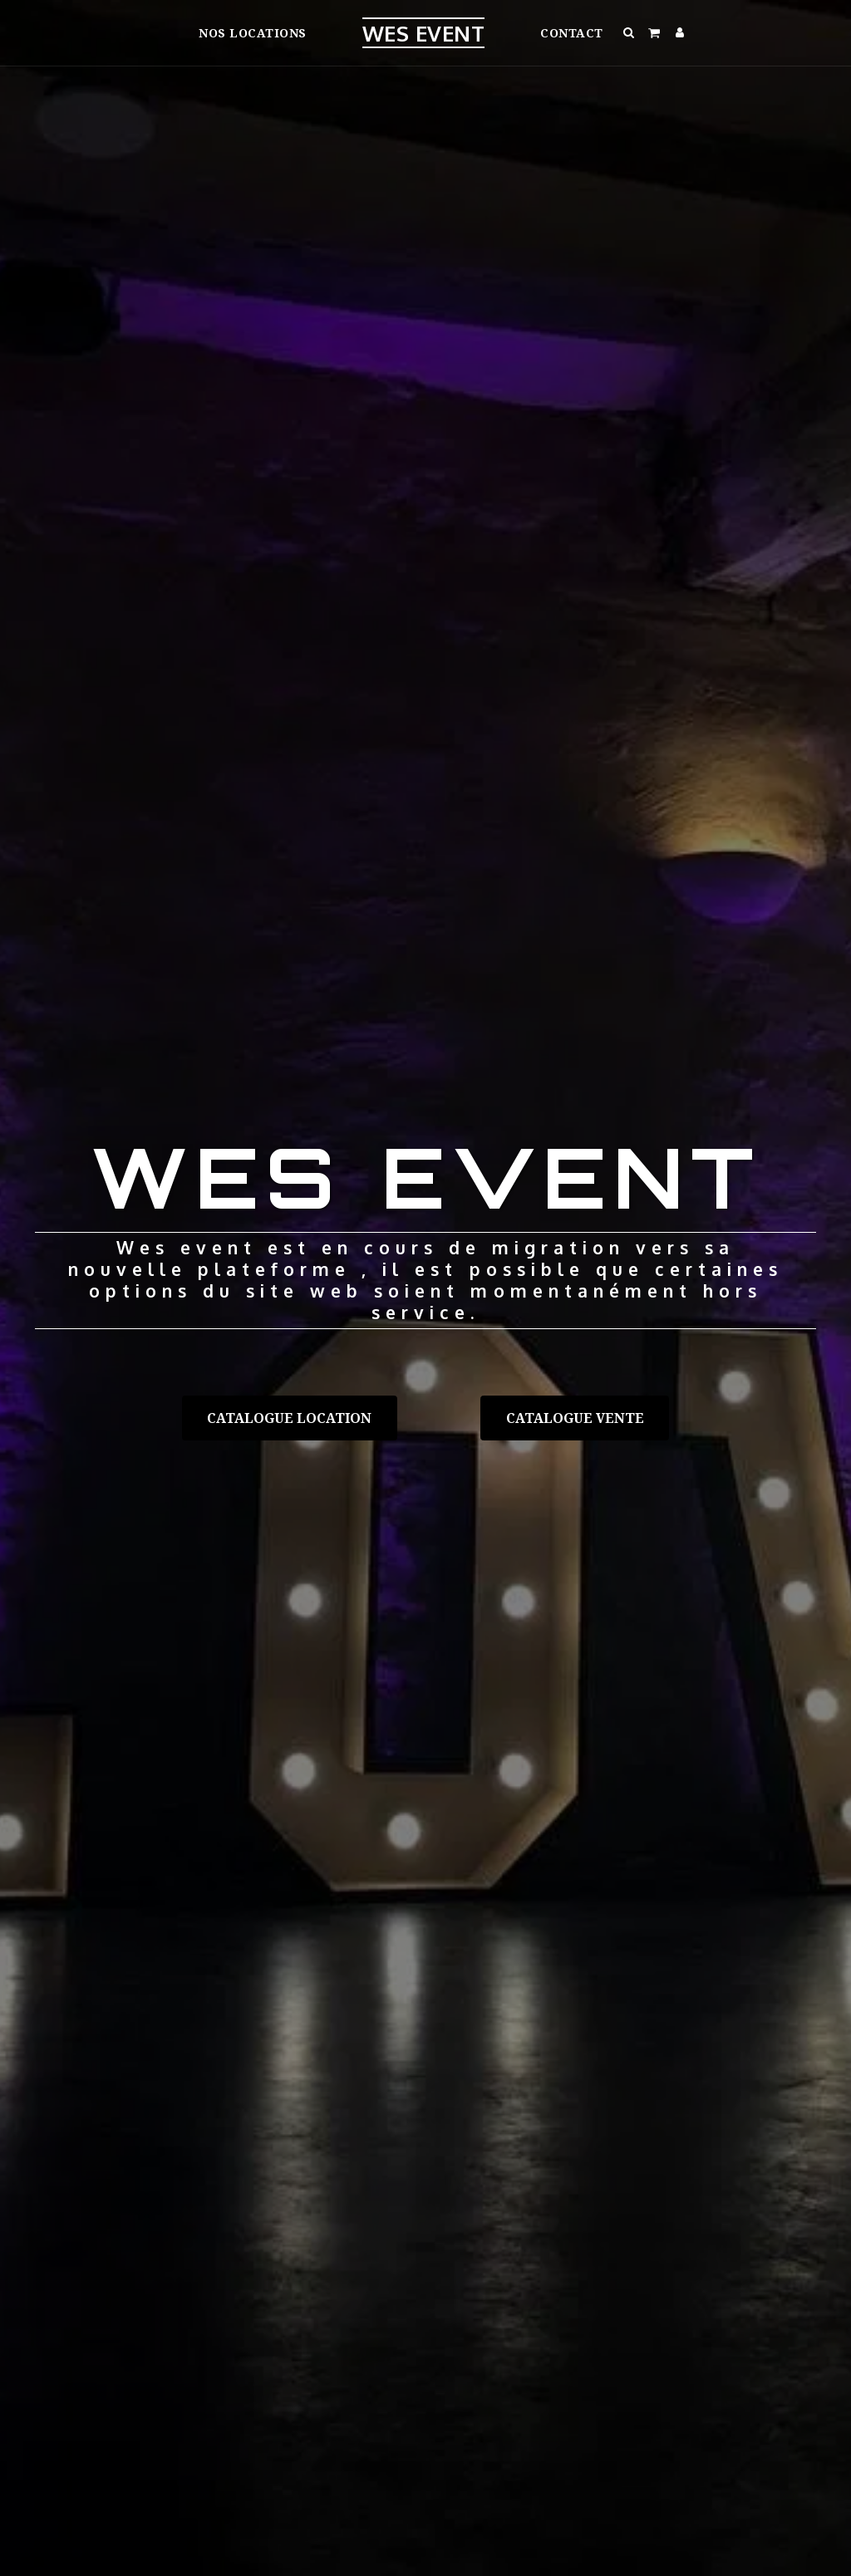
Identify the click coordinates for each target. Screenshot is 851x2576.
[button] (630, 32)
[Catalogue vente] (574, 1418)
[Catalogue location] (289, 1418)
